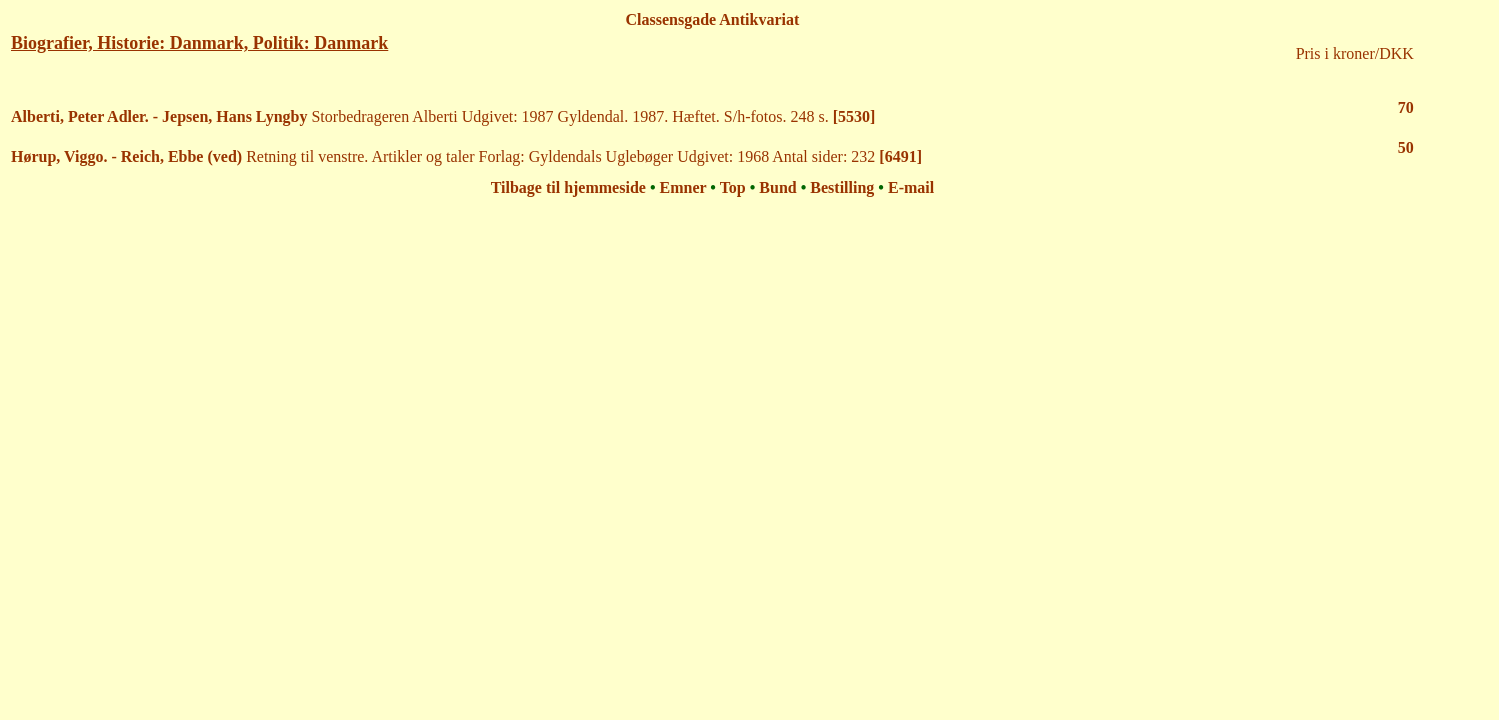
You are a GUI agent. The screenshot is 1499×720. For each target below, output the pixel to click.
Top (733, 187)
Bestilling (842, 187)
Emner (683, 187)
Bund (777, 187)
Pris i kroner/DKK (1355, 53)
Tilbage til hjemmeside (568, 187)
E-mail (911, 187)
